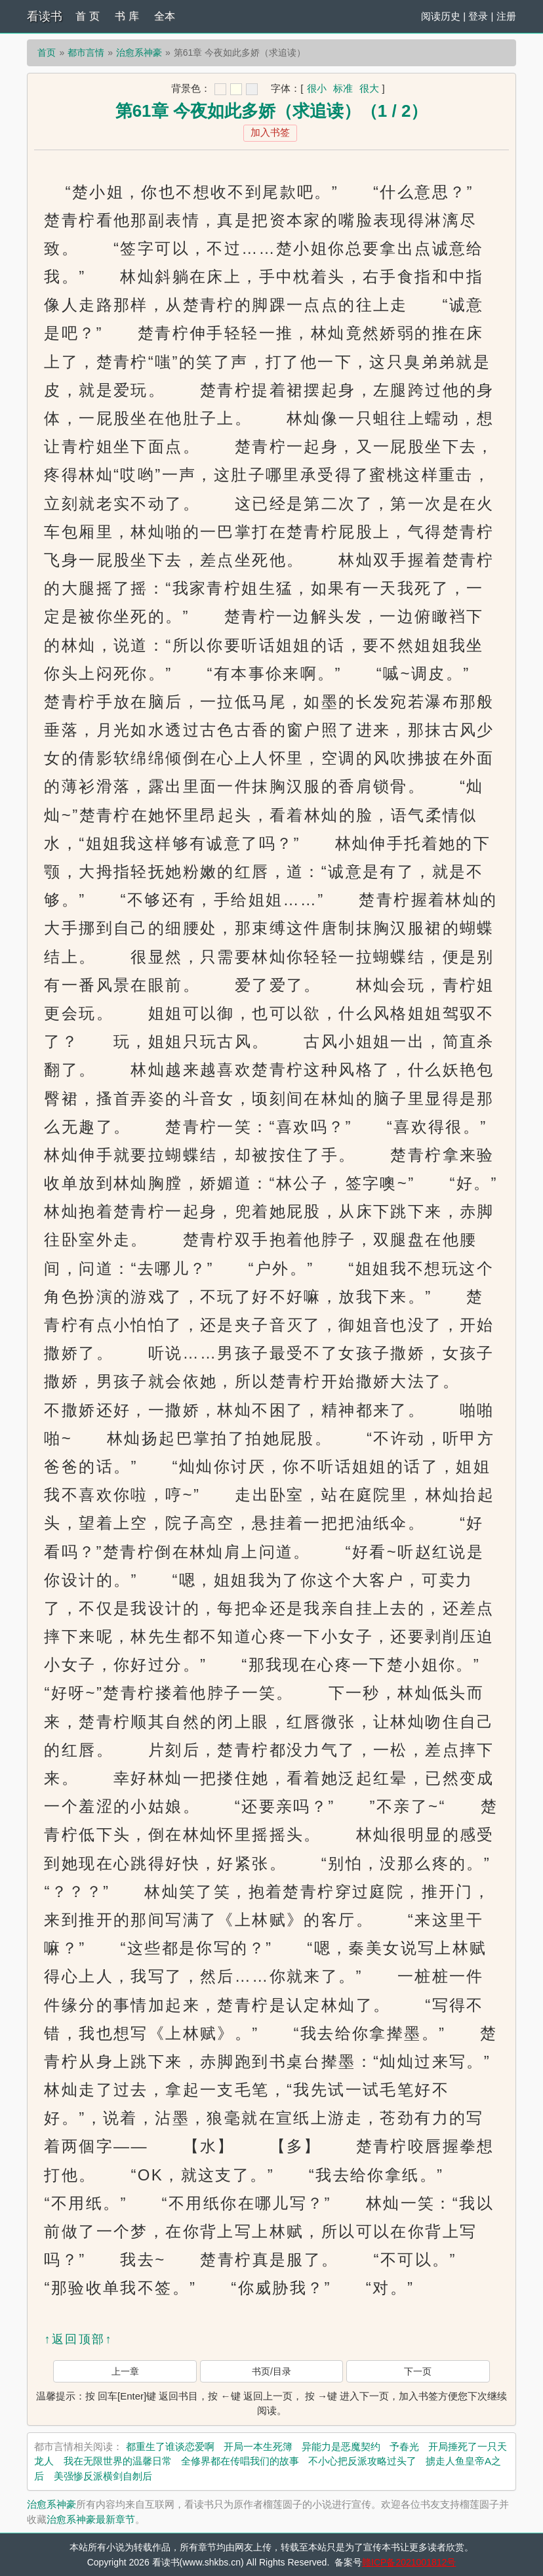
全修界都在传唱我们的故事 (240, 2460)
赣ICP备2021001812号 (409, 2562)
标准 (343, 88)
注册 (506, 16)
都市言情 (86, 52)
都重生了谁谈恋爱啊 (170, 2446)
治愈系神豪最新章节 (91, 2519)
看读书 (44, 16)
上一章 (125, 2371)
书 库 (126, 16)
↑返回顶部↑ (78, 2339)
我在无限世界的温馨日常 (118, 2460)
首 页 (87, 16)
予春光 (404, 2446)
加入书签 (270, 132)
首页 (46, 52)
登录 (478, 16)
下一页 (418, 2371)
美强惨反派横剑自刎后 (103, 2476)
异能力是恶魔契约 (341, 2446)
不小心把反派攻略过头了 (362, 2460)
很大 (369, 88)
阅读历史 (440, 16)
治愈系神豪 (139, 52)
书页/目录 (271, 2371)
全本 (164, 16)
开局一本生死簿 (258, 2446)
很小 (317, 88)
